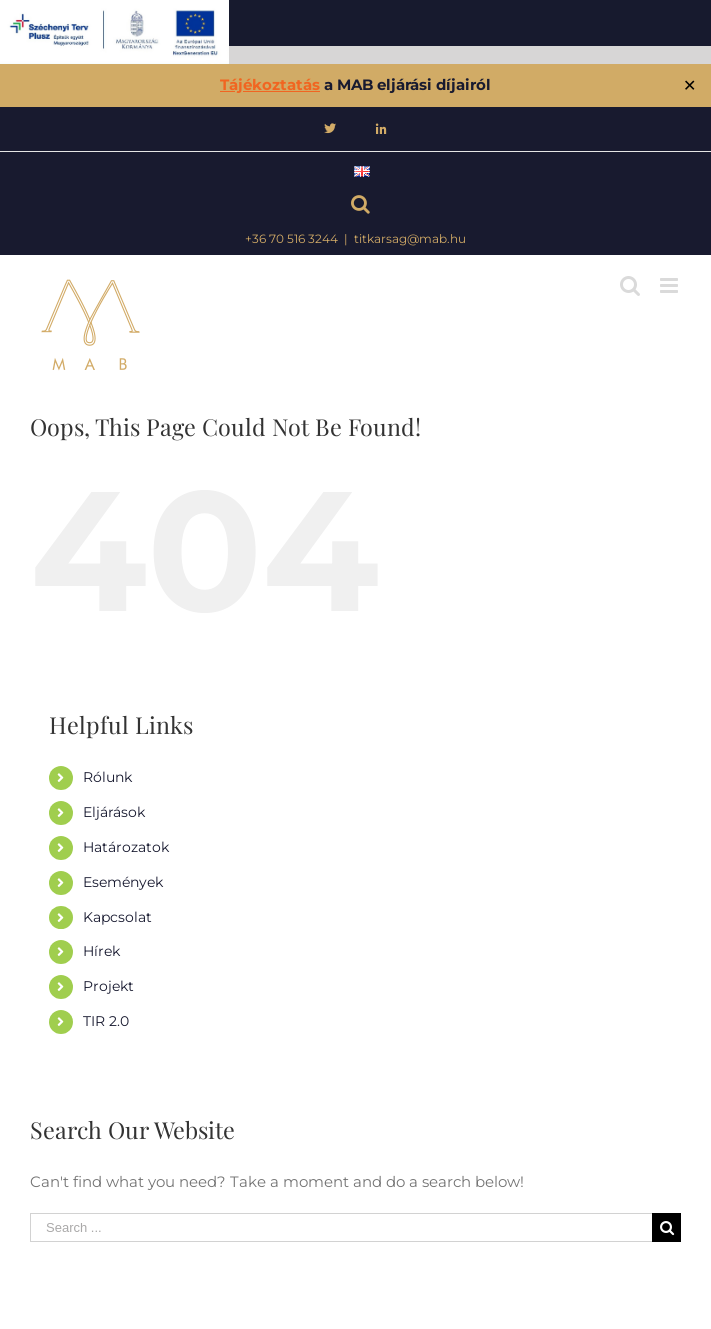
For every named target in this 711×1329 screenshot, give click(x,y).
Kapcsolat (117, 917)
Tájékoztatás (270, 84)
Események (123, 882)
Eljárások (114, 812)
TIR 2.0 (106, 1021)
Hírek (101, 951)
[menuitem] (330, 129)
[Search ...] (341, 1227)
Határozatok (126, 847)
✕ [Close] (689, 85)
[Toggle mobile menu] (670, 285)
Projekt (108, 986)
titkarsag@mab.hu (410, 238)
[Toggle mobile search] (630, 285)
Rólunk (107, 777)
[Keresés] (355, 206)
